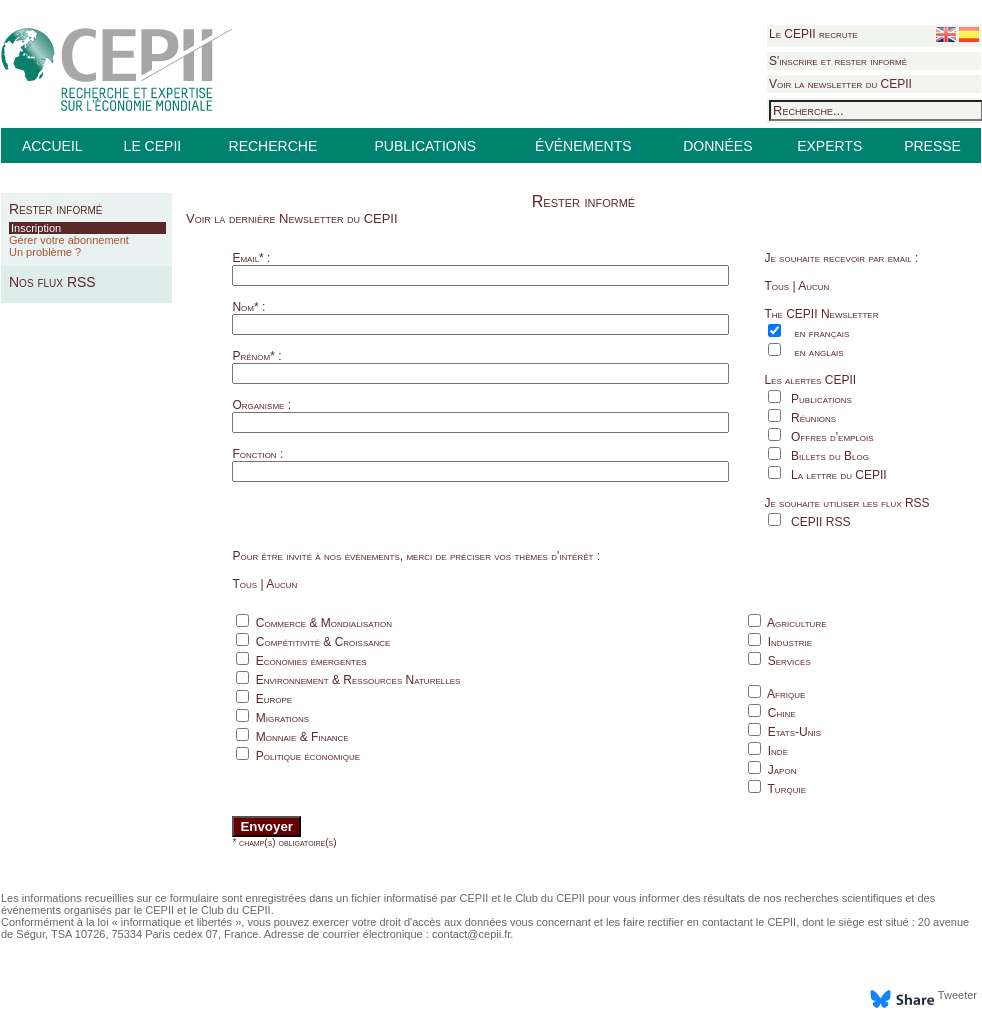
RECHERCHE (273, 146)
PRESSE (932, 146)
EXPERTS (829, 146)
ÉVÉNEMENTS (583, 146)
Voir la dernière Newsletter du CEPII (292, 218)
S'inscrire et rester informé (838, 61)
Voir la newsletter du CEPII (840, 84)
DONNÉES (717, 146)
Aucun (813, 286)
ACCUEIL (52, 146)
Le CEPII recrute (813, 34)
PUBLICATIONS (425, 146)
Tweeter (957, 995)
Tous (776, 286)
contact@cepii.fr (471, 934)
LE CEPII (153, 146)
